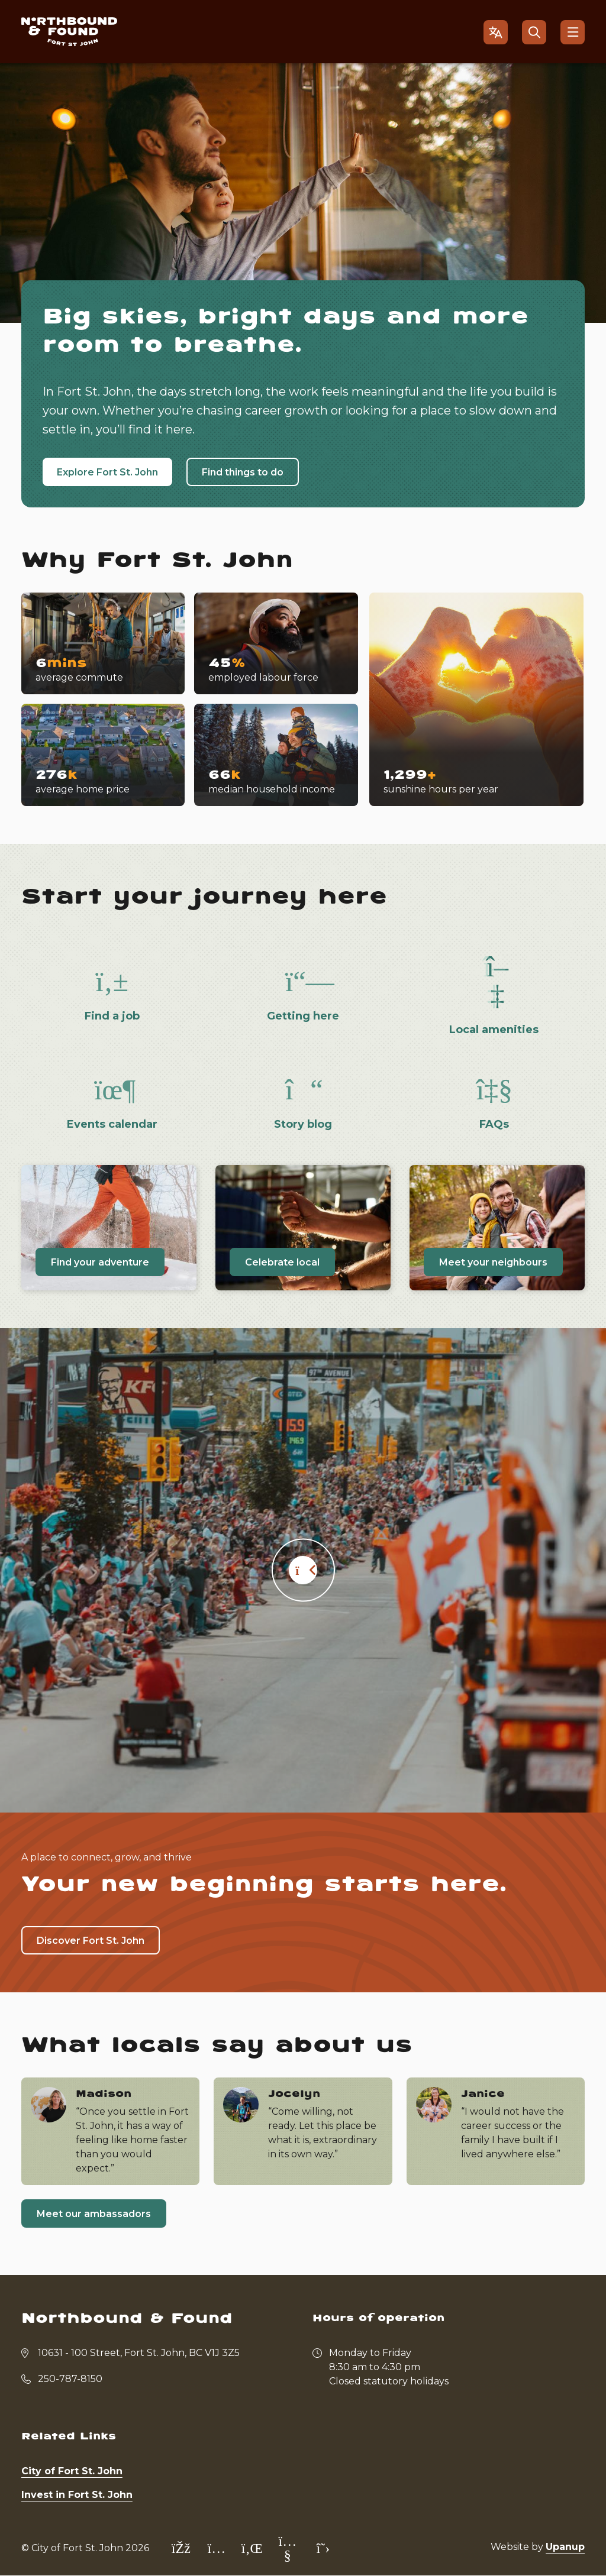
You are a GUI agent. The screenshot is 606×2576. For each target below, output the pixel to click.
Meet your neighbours (493, 1262)
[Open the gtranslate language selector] (495, 32)
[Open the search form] (534, 32)
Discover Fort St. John (90, 1940)
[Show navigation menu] (572, 32)
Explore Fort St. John (107, 472)
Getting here (303, 1015)
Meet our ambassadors (94, 2213)
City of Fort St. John (72, 2471)
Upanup (565, 2546)
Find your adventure (100, 1262)
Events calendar (112, 1124)
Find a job (112, 1015)
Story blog (303, 1124)
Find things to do (242, 472)
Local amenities (494, 1029)
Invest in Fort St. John (77, 2494)
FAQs (494, 1124)
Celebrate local (282, 1262)
